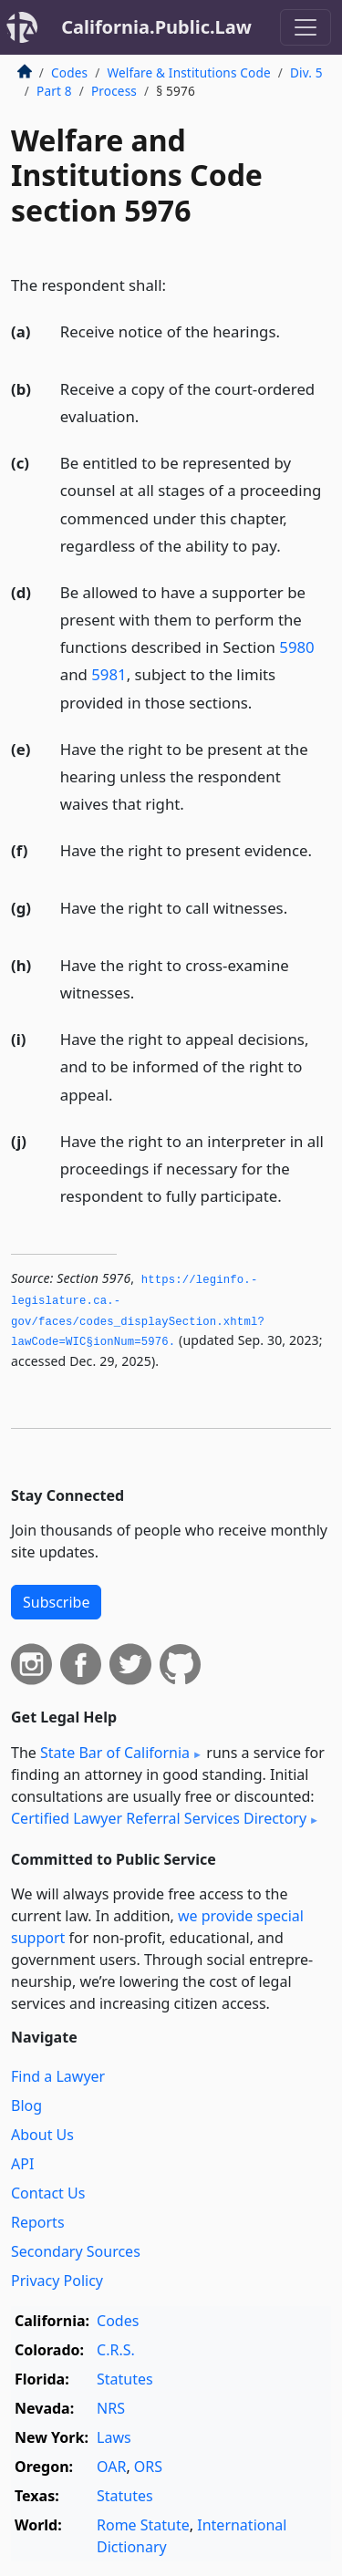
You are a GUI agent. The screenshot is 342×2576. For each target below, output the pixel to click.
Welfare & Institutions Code (188, 72)
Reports (38, 2222)
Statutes (125, 2379)
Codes (69, 72)
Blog (26, 2105)
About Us (42, 2135)
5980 (296, 646)
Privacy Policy (57, 2281)
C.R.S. (116, 2350)
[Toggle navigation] (305, 27)
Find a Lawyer (58, 2076)
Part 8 (54, 90)
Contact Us (48, 2193)
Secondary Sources (75, 2251)
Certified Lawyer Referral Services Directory (158, 1818)
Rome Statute (143, 2525)
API (22, 2164)
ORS (148, 2467)
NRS (111, 2408)
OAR (111, 2467)
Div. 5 (306, 72)
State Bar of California (115, 1753)
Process (114, 90)
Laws (114, 2437)
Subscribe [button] (56, 1602)
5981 (108, 674)
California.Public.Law (156, 27)
